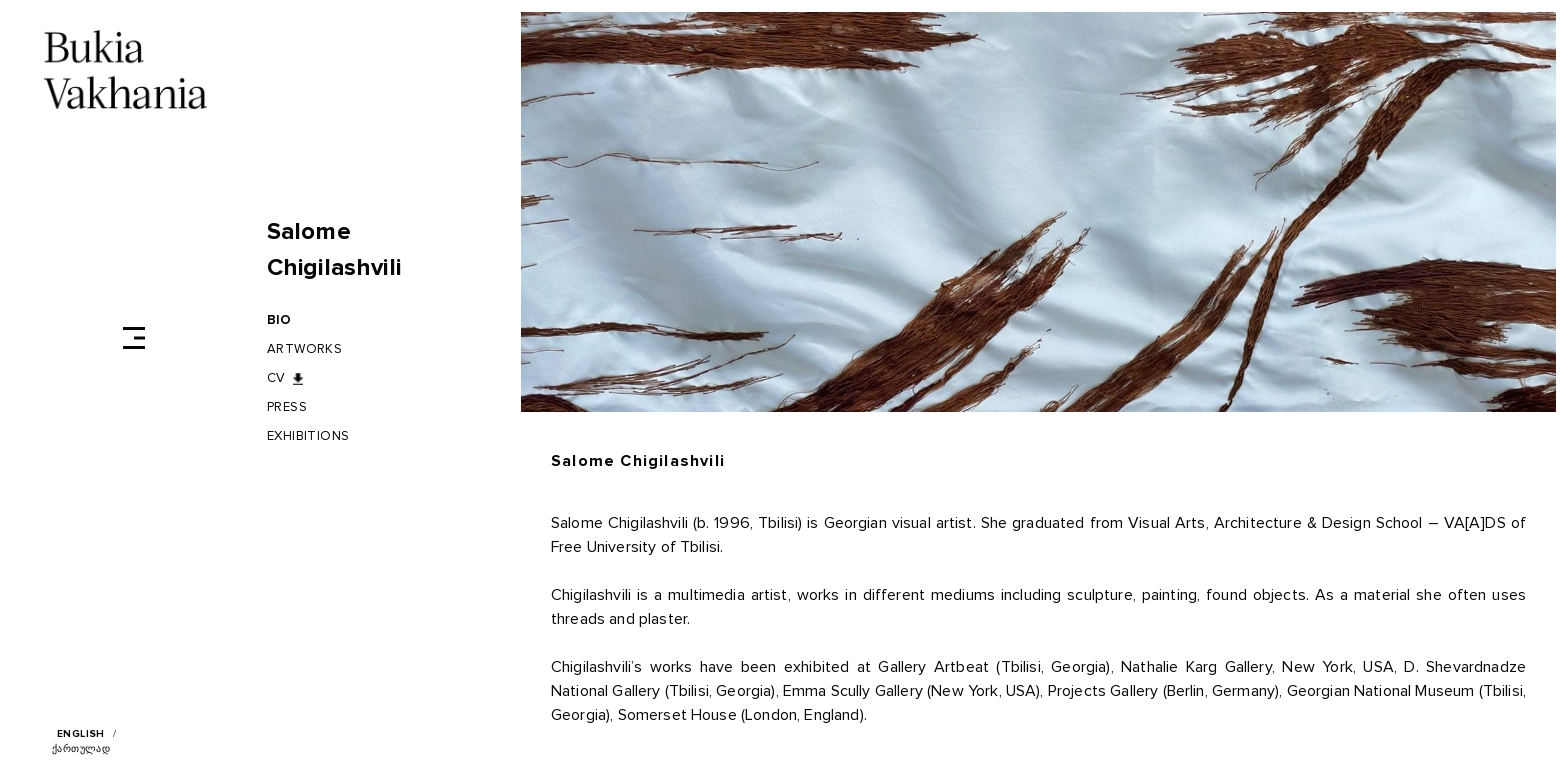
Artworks (305, 349)
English (81, 734)
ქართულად (81, 749)
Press (287, 407)
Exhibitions (308, 436)
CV (276, 378)
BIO (279, 320)
